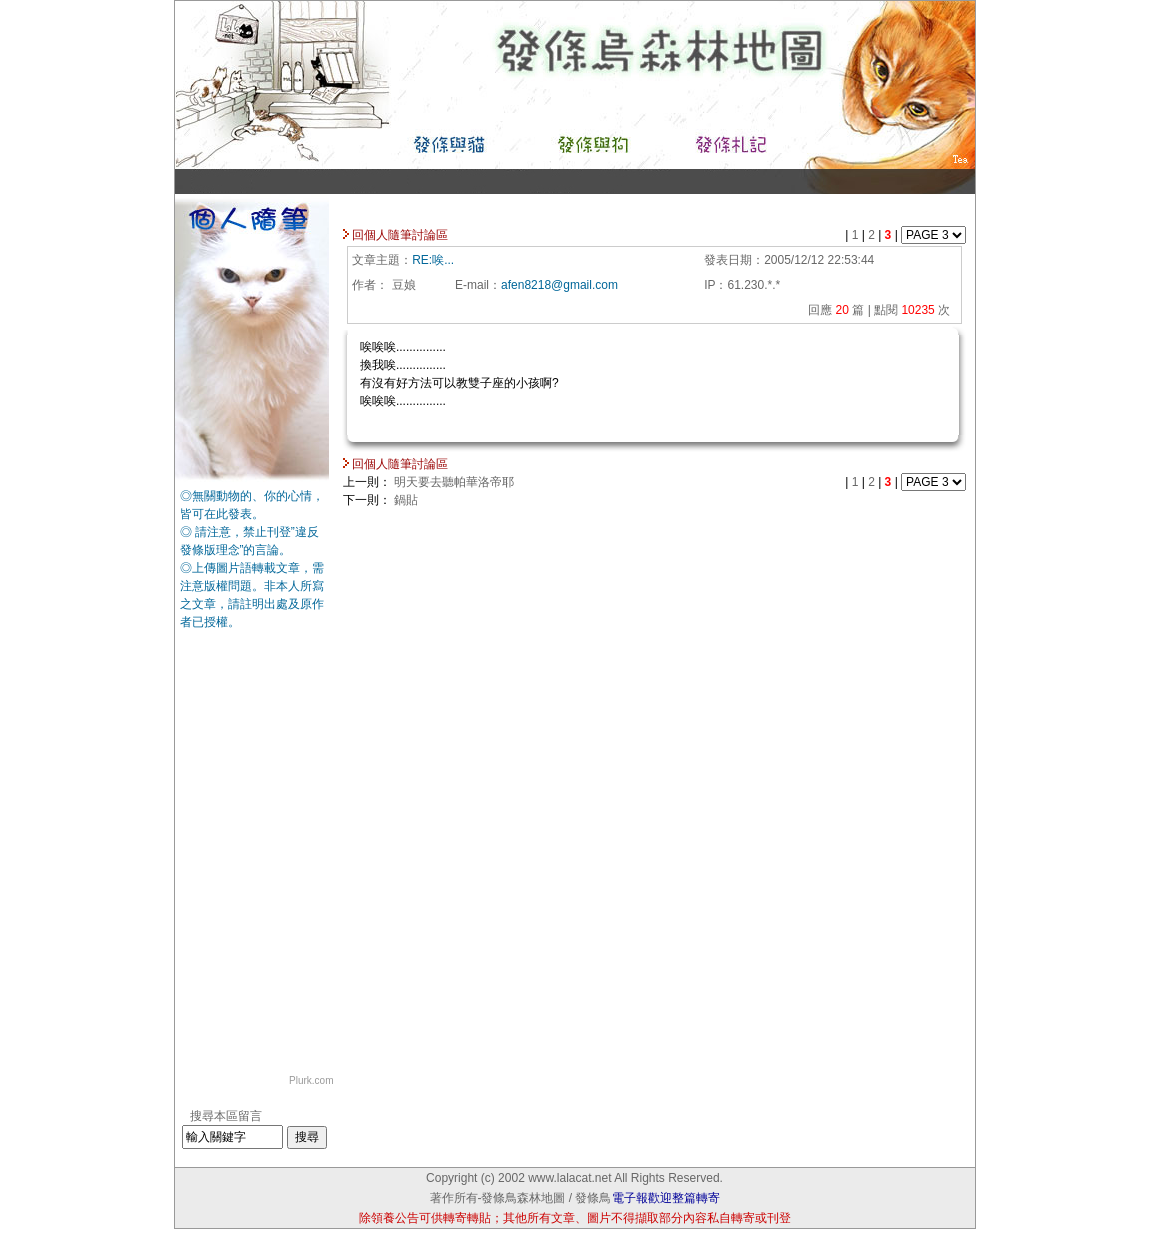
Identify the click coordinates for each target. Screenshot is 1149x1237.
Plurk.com (311, 1080)
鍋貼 (406, 500)
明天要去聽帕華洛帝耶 (454, 482)
